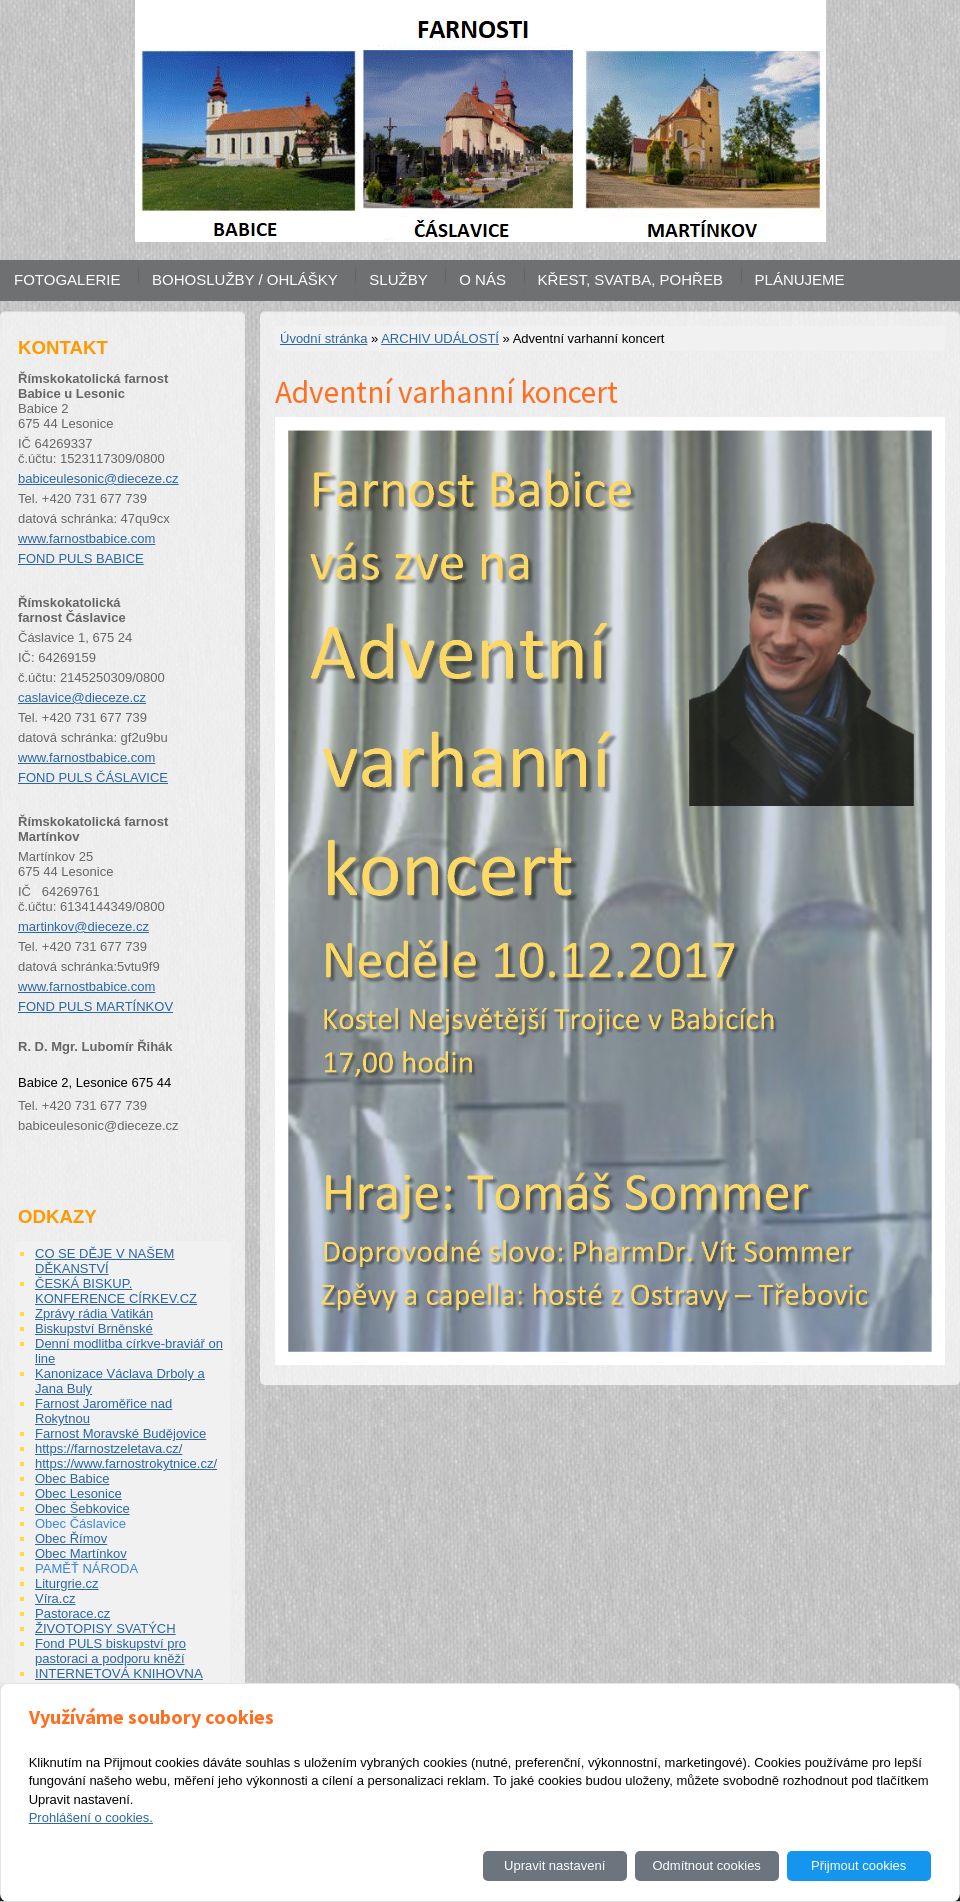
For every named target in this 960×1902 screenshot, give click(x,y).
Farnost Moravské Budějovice (120, 1433)
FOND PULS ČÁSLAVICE (93, 777)
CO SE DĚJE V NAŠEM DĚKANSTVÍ (104, 1261)
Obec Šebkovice (82, 1508)
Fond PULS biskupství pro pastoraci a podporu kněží (110, 1651)
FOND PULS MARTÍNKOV (95, 1006)
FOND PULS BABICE (81, 558)
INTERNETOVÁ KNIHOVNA (119, 1673)
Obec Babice (72, 1478)
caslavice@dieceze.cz (82, 697)
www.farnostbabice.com (86, 538)
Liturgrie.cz (67, 1583)
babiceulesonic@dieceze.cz (98, 478)
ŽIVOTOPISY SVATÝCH (105, 1628)
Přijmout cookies (858, 1865)
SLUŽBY (398, 279)
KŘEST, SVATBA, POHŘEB (630, 279)
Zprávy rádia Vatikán (94, 1313)
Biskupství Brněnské (94, 1328)
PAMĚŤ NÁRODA (86, 1568)
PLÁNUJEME (800, 279)
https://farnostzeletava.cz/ (108, 1448)
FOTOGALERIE (67, 279)
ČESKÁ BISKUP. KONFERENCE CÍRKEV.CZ (116, 1291)
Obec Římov (71, 1538)
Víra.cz (55, 1598)
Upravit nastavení (554, 1865)
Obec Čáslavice (80, 1523)
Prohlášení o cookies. (91, 1817)
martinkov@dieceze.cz (83, 926)
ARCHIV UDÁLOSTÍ (440, 338)
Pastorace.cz (72, 1613)
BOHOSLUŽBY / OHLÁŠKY (245, 279)
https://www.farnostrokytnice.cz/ (126, 1463)
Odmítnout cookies (706, 1865)
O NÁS (482, 279)
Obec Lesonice (78, 1493)
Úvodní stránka (323, 338)
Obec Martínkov (81, 1553)
